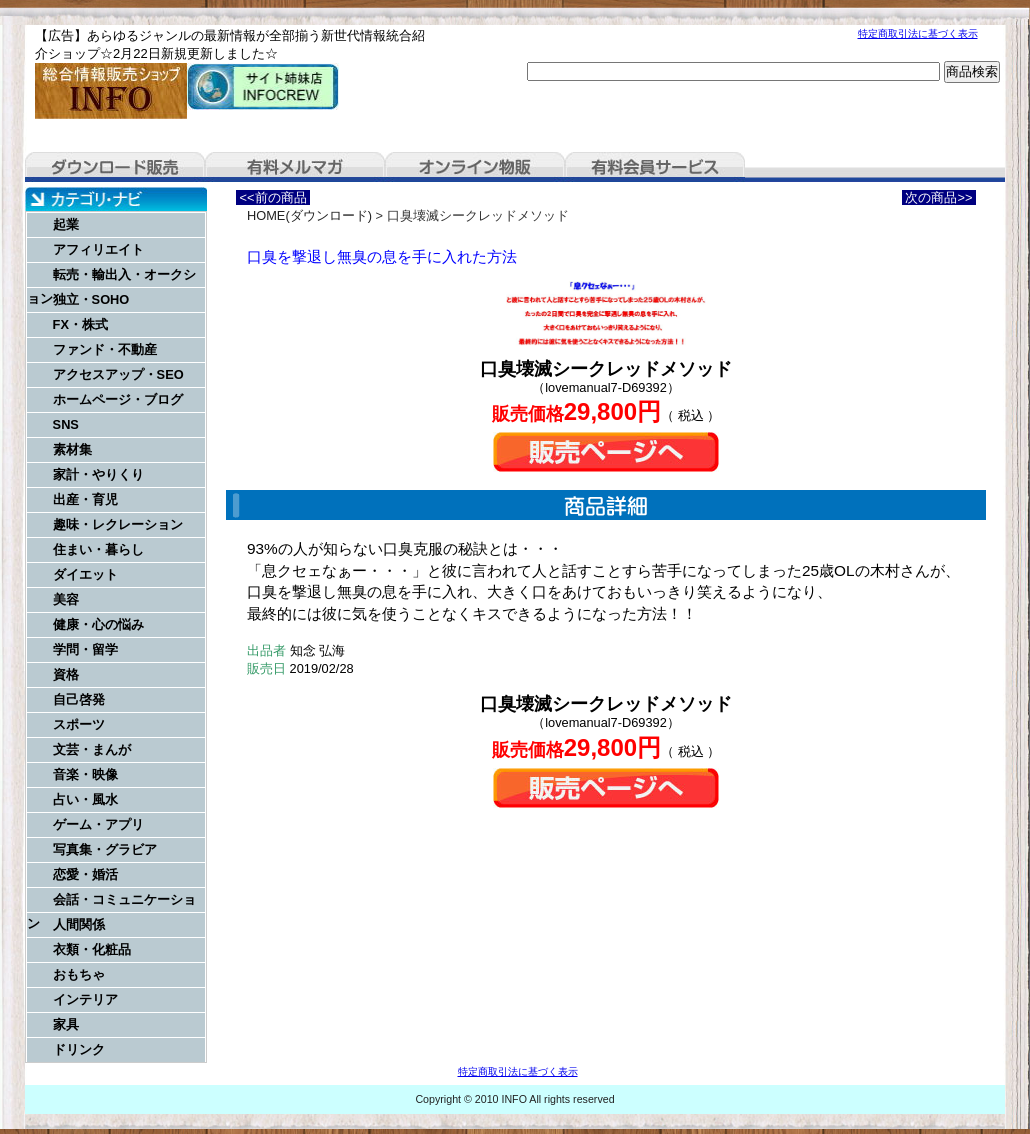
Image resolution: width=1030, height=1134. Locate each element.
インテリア (85, 999)
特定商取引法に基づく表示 (918, 33)
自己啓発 (79, 699)
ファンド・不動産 (105, 349)
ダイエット (85, 574)
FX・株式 (80, 324)
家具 (66, 1024)
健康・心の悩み (98, 624)
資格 (66, 674)
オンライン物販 (475, 167)
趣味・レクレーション (118, 524)
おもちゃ (79, 974)
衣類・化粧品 (92, 949)
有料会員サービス (655, 167)
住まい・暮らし (98, 549)
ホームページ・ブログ (118, 399)
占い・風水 (85, 799)
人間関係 (79, 924)
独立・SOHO (91, 299)
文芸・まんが (92, 749)
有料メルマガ (295, 167)
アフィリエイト (98, 249)
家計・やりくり (98, 474)
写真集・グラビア (105, 849)
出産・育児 (85, 499)
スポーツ (79, 724)
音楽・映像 (85, 774)
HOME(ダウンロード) (309, 215)
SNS (66, 424)
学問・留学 (85, 649)
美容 (66, 599)
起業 (66, 224)
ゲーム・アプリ (98, 824)
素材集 (72, 449)
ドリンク (79, 1049)
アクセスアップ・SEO (118, 374)
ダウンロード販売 (115, 167)
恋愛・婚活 (85, 874)
